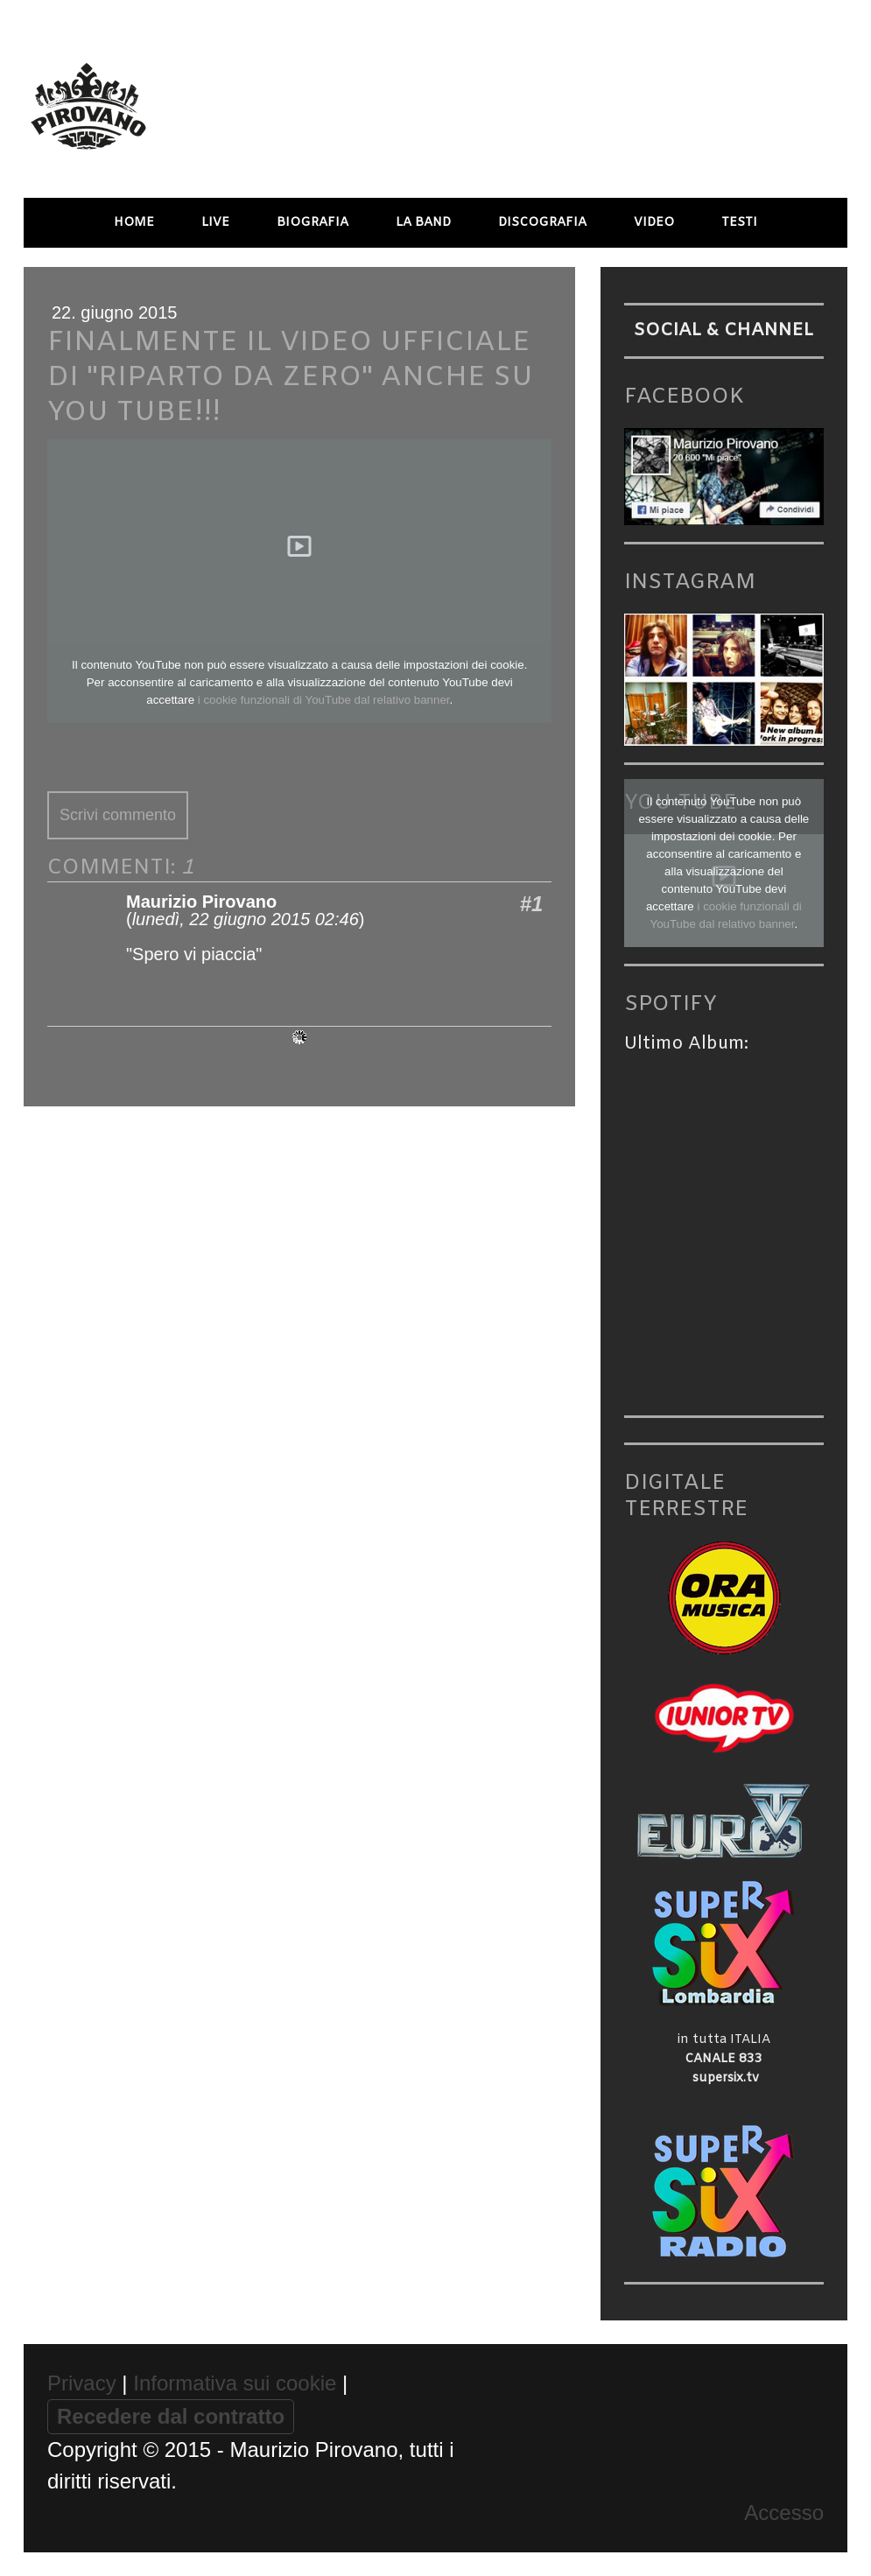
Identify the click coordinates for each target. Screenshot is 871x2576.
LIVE (215, 222)
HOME (134, 222)
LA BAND (423, 222)
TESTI (739, 222)
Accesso (784, 2512)
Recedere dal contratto (170, 2416)
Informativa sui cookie (234, 2383)
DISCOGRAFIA (542, 222)
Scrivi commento (118, 815)
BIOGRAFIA (312, 222)
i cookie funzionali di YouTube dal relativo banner (324, 699)
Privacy (81, 2383)
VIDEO (654, 222)
